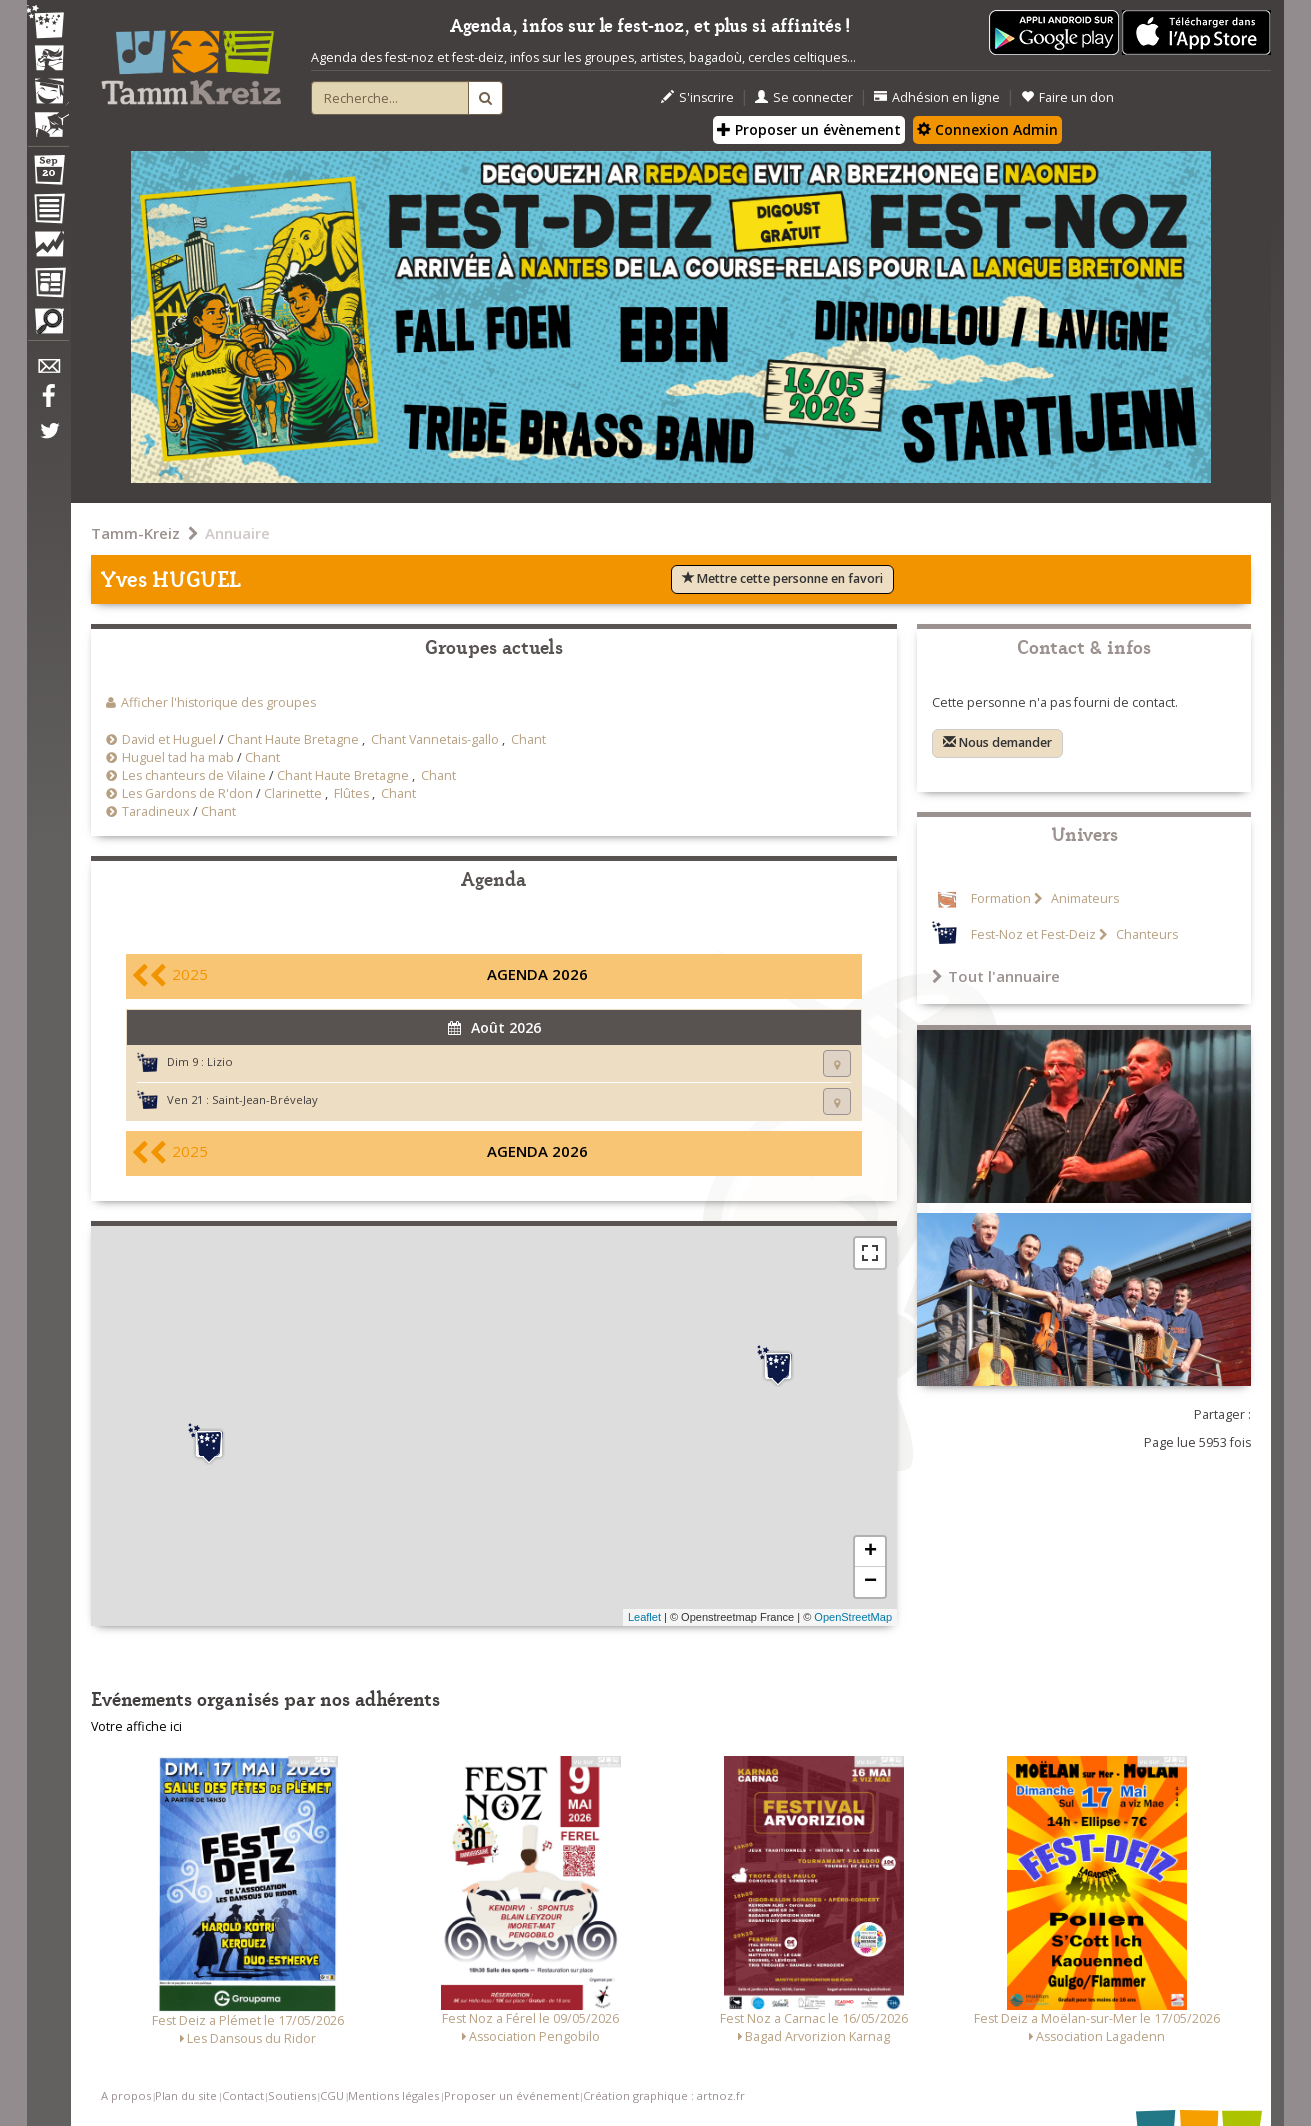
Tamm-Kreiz (135, 533)
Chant (528, 739)
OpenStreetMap (853, 1617)
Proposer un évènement (809, 129)
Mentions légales (393, 2095)
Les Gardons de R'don (187, 793)
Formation (1001, 898)
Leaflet (644, 1617)
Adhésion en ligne (937, 97)
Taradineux (156, 811)
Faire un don (1067, 97)
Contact (243, 2095)
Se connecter (804, 97)
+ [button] (870, 1552)
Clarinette (293, 793)
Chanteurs (1145, 934)
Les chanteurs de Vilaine (194, 775)
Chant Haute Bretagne (293, 739)
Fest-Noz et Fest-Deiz (1033, 934)
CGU (332, 2095)
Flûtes (351, 793)
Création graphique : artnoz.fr (664, 2095)
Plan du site (186, 2095)
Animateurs (1083, 898)
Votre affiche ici (136, 1726)
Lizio (220, 1061)
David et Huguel (169, 739)
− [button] (870, 1582)
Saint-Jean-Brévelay (265, 1099)
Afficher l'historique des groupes (218, 702)
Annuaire (237, 533)
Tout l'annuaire (996, 976)
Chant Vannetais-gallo (435, 739)
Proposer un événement (511, 2095)
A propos (126, 2095)
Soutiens (292, 2095)
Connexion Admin (987, 129)
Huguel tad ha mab (178, 757)
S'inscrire (697, 97)
